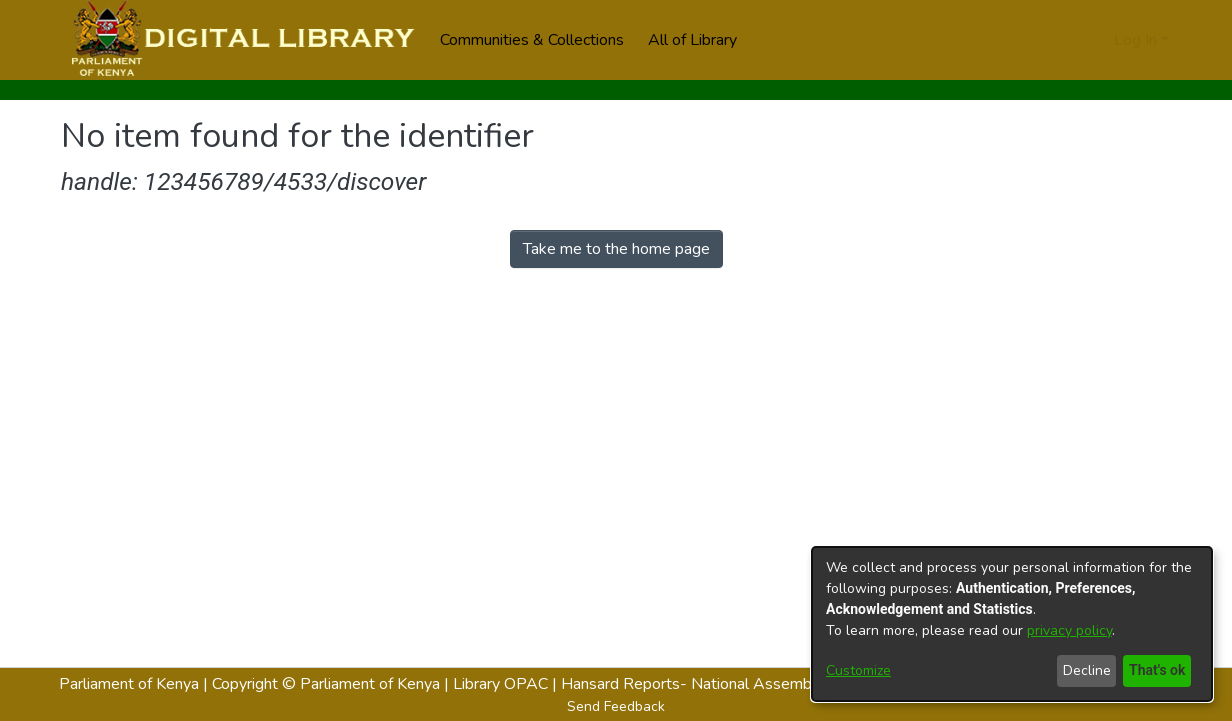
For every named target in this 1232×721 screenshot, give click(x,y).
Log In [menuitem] (1135, 40)
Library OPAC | (507, 684)
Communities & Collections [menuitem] (532, 40)
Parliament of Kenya (129, 684)
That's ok (1155, 670)
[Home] (240, 40)
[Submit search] (1066, 40)
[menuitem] (698, 40)
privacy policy (1069, 630)
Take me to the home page (616, 249)
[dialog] (1012, 624)
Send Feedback (616, 706)
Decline (1083, 670)
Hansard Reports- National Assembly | (699, 684)
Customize (858, 670)
